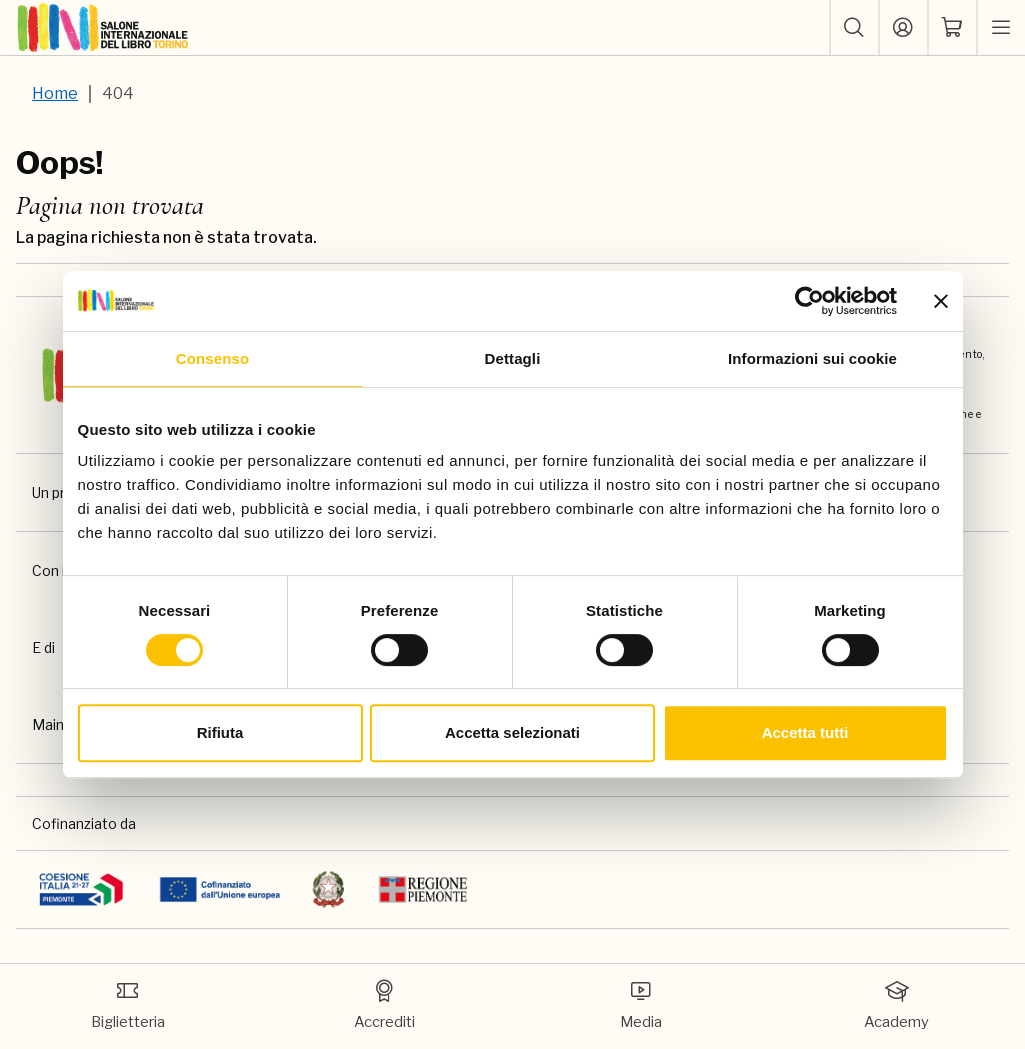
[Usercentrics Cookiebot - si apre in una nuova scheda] (809, 301)
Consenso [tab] (212, 358)
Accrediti (384, 1005)
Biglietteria (128, 1005)
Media (641, 1005)
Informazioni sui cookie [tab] (812, 358)
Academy (896, 1005)
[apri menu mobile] (1001, 28)
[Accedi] (903, 28)
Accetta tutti (805, 732)
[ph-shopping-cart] (952, 28)
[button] (854, 28)
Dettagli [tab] (513, 358)
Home (55, 93)
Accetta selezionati (512, 732)
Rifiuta (220, 732)
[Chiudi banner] (941, 301)
